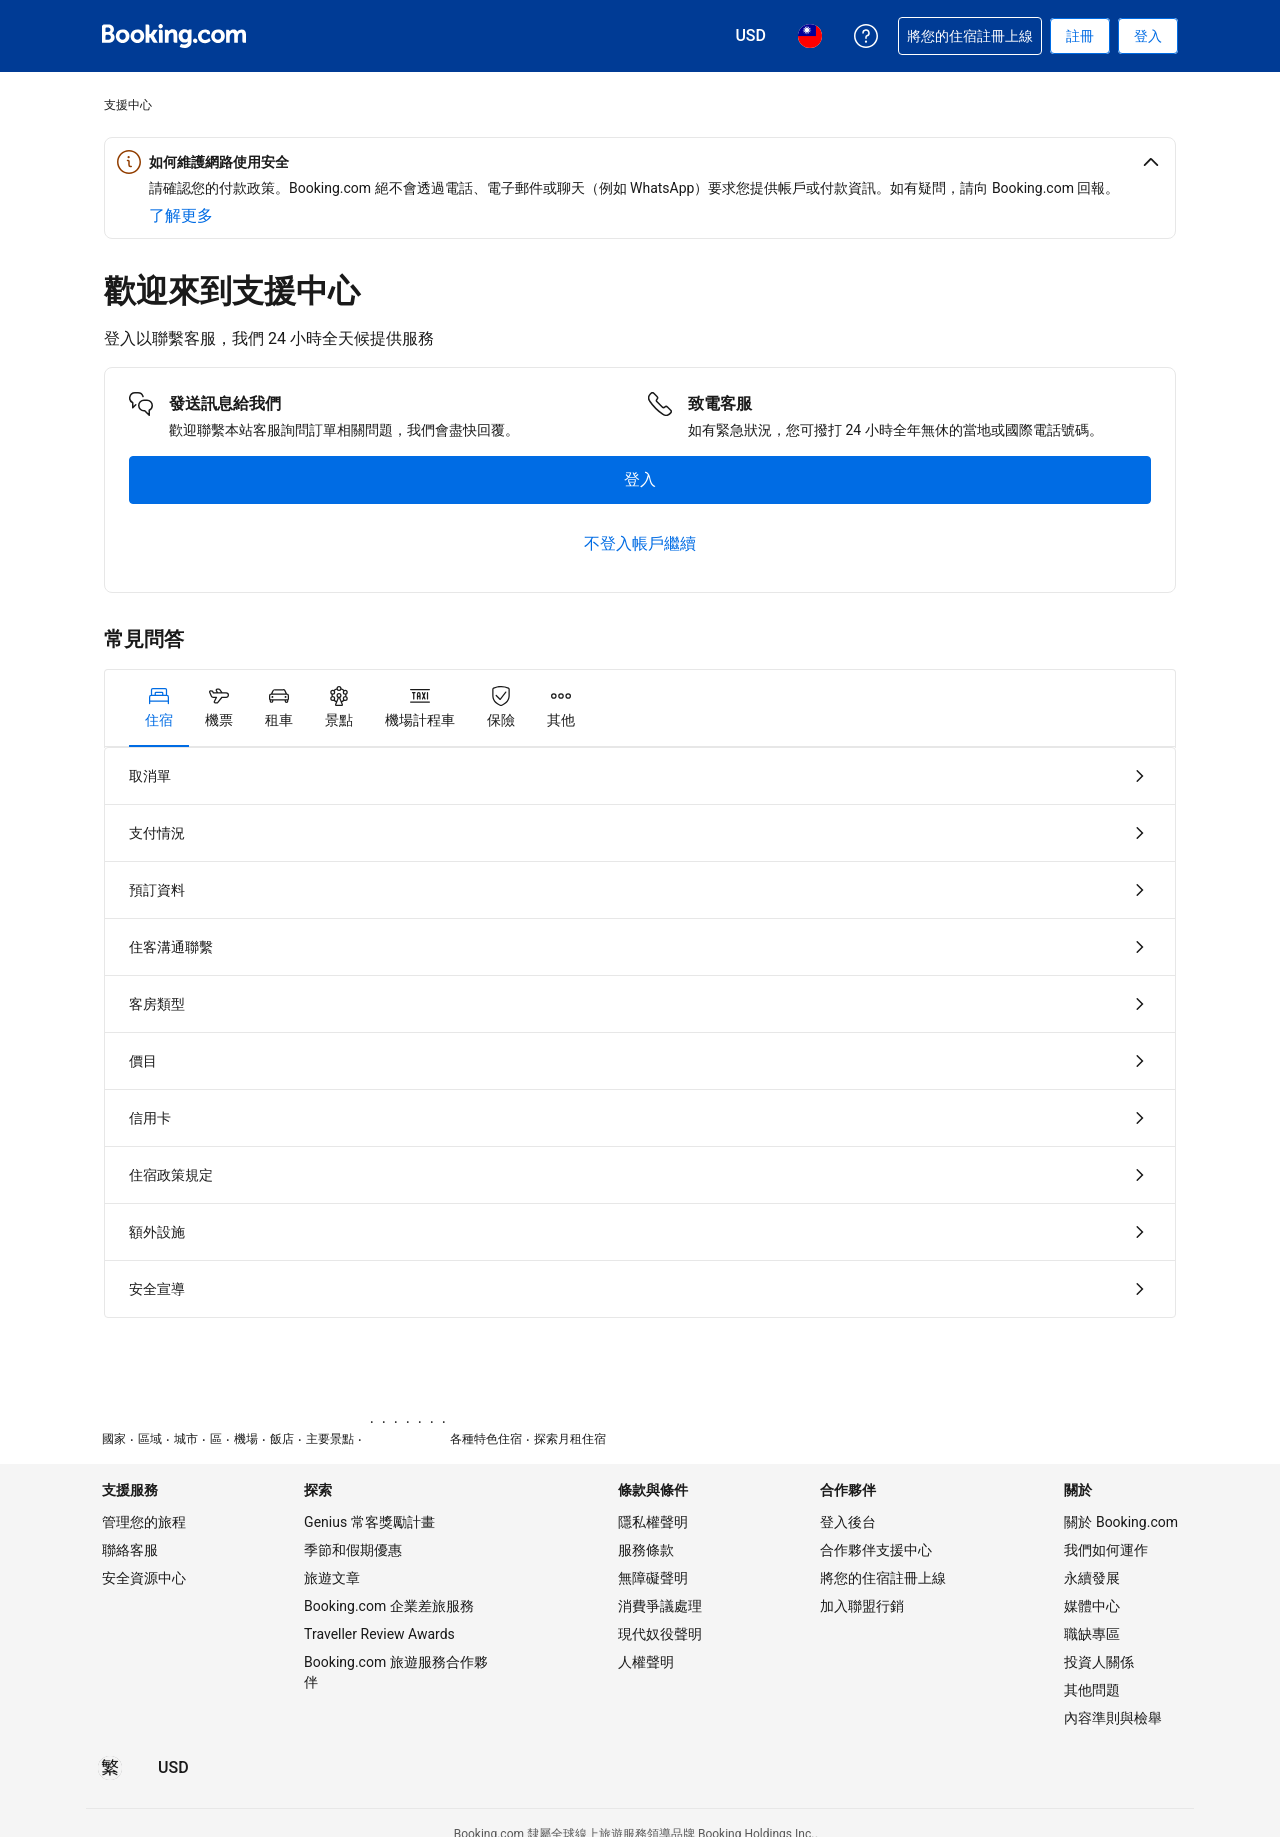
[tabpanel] (640, 1032)
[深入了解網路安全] (181, 216)
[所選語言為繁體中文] (110, 1768)
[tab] (159, 708)
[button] (640, 162)
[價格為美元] (173, 1768)
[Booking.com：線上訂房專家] (174, 36)
